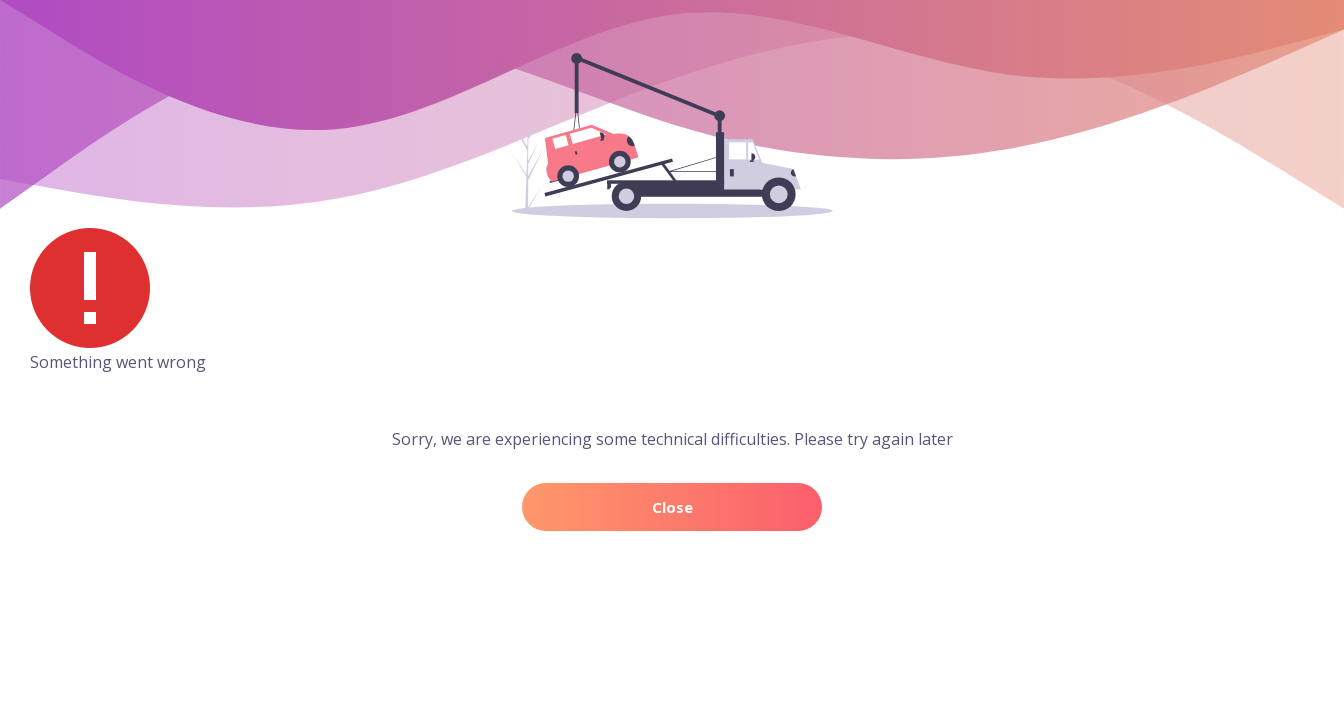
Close (672, 507)
